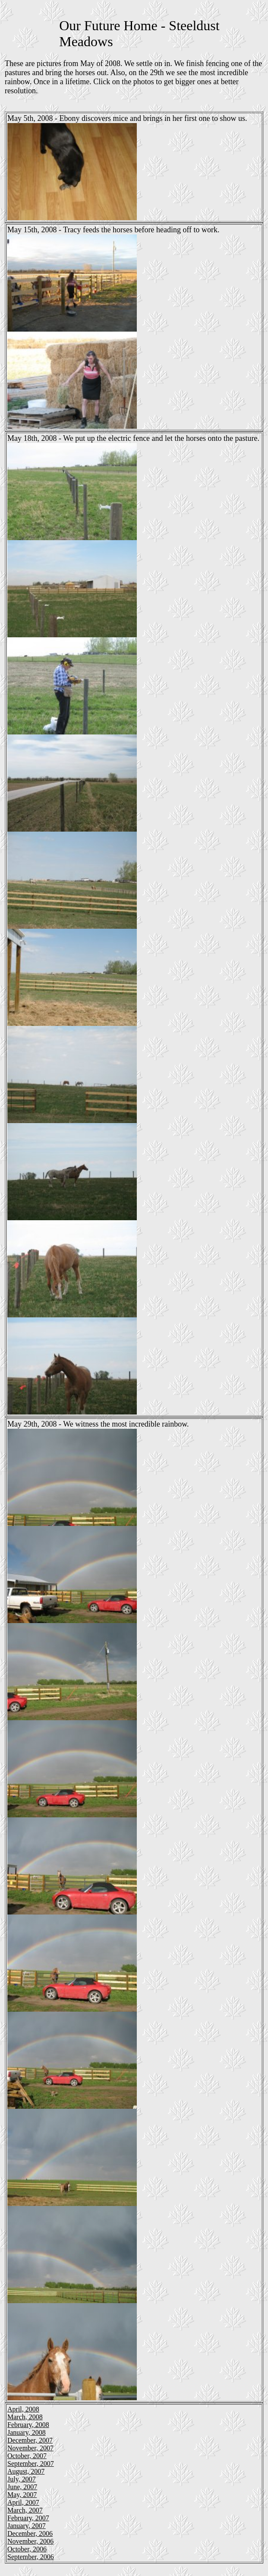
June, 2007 (22, 2487)
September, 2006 (30, 2556)
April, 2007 (23, 2502)
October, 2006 (27, 2549)
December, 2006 (30, 2533)
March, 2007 (25, 2510)
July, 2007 (21, 2479)
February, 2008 (28, 2424)
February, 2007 (28, 2518)
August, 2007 (25, 2471)
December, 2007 (30, 2440)
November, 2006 (30, 2541)
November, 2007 (30, 2448)
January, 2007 (26, 2525)
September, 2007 (30, 2463)
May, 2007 (22, 2494)
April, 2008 (23, 2409)
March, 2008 (25, 2417)
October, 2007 (27, 2455)
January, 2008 (26, 2432)
